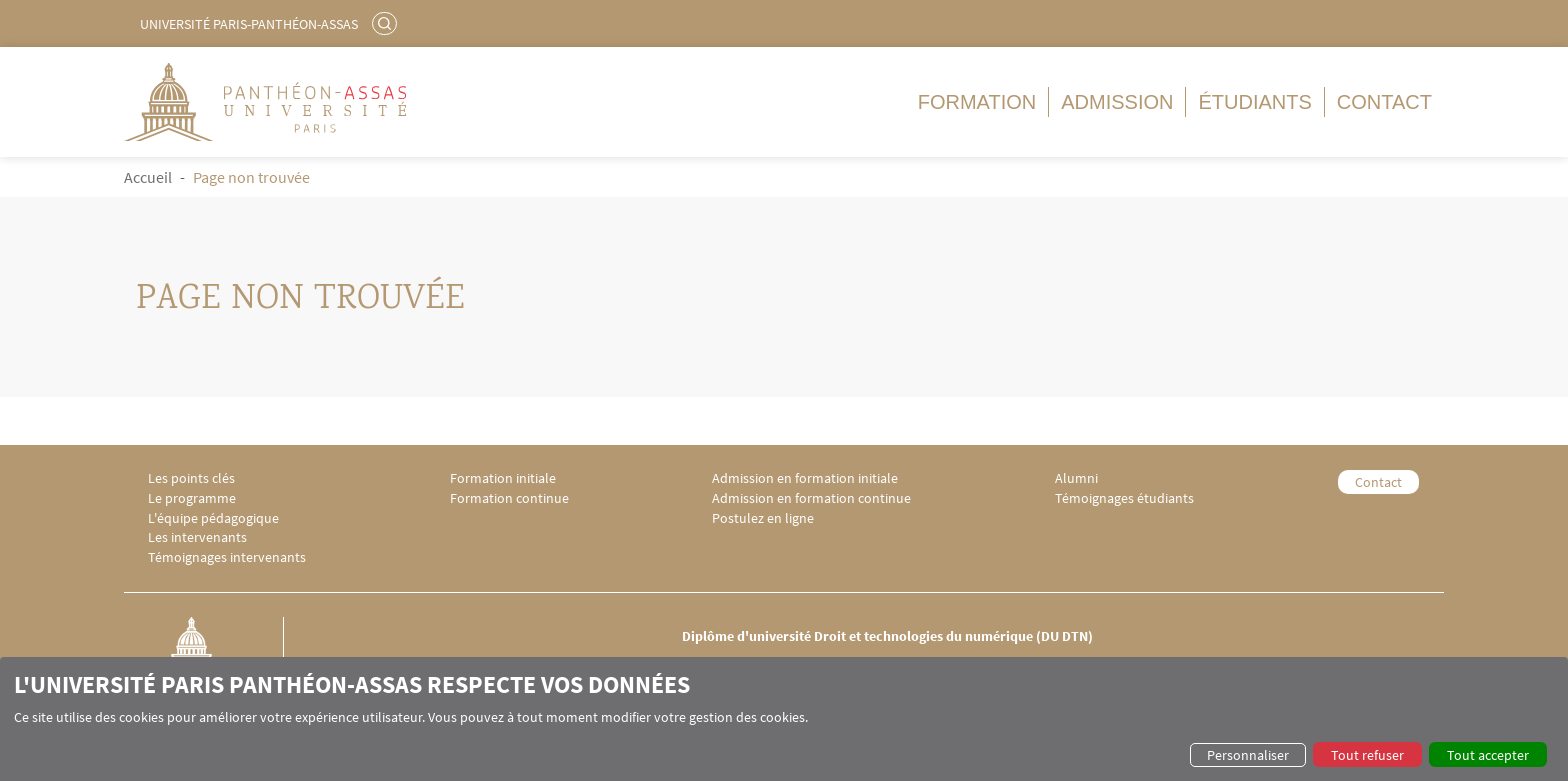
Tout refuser (1367, 755)
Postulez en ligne (763, 518)
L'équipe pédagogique (213, 518)
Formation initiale (503, 478)
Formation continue (509, 498)
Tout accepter (1488, 755)
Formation (977, 102)
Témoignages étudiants (1124, 498)
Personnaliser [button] (1248, 755)
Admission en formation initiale (805, 478)
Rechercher (387, 23)
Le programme (192, 498)
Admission (1117, 102)
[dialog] (784, 719)
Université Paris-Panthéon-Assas (249, 24)
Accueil (148, 177)
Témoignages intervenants (227, 557)
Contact (1384, 102)
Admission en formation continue (811, 498)
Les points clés (191, 478)
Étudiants (1254, 102)
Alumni (1076, 478)
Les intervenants (197, 537)
